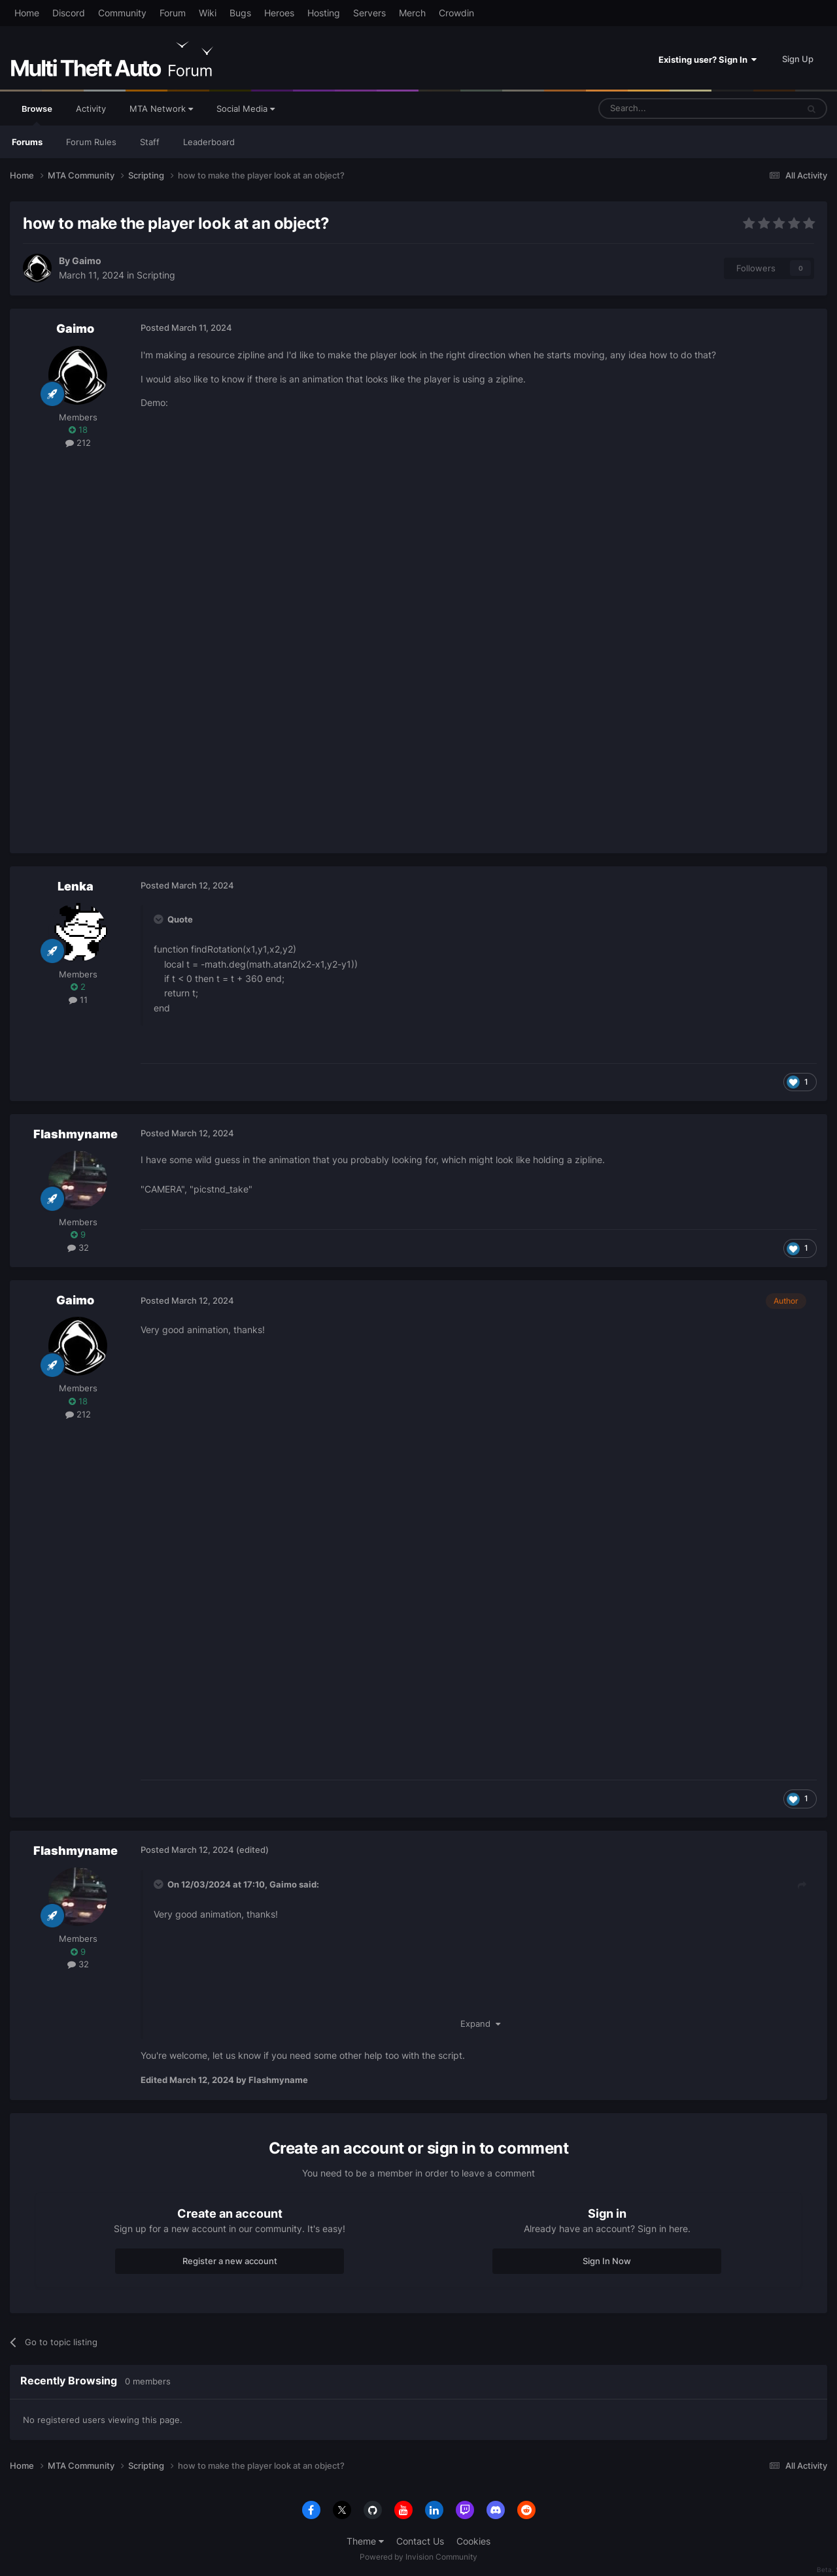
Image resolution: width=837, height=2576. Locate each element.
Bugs (240, 12)
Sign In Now (607, 2261)
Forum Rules (91, 142)
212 (78, 442)
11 (78, 999)
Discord (68, 12)
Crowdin (456, 12)
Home (26, 12)
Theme (365, 2541)
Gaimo (86, 260)
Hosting (323, 12)
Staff (150, 142)
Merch (412, 12)
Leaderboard (209, 142)
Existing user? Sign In (707, 59)
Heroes (279, 12)
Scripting (156, 274)
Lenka (76, 886)
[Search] (667, 108)
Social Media (245, 108)
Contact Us (420, 2541)
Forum (173, 12)
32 (78, 1247)
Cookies (473, 2541)
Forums (27, 142)
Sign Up (797, 59)
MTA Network (161, 108)
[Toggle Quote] (159, 919)
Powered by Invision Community (418, 2557)
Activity (91, 108)
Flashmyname (75, 1134)
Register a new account (229, 2261)
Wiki (207, 12)
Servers (369, 12)
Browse (37, 114)
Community (122, 12)
